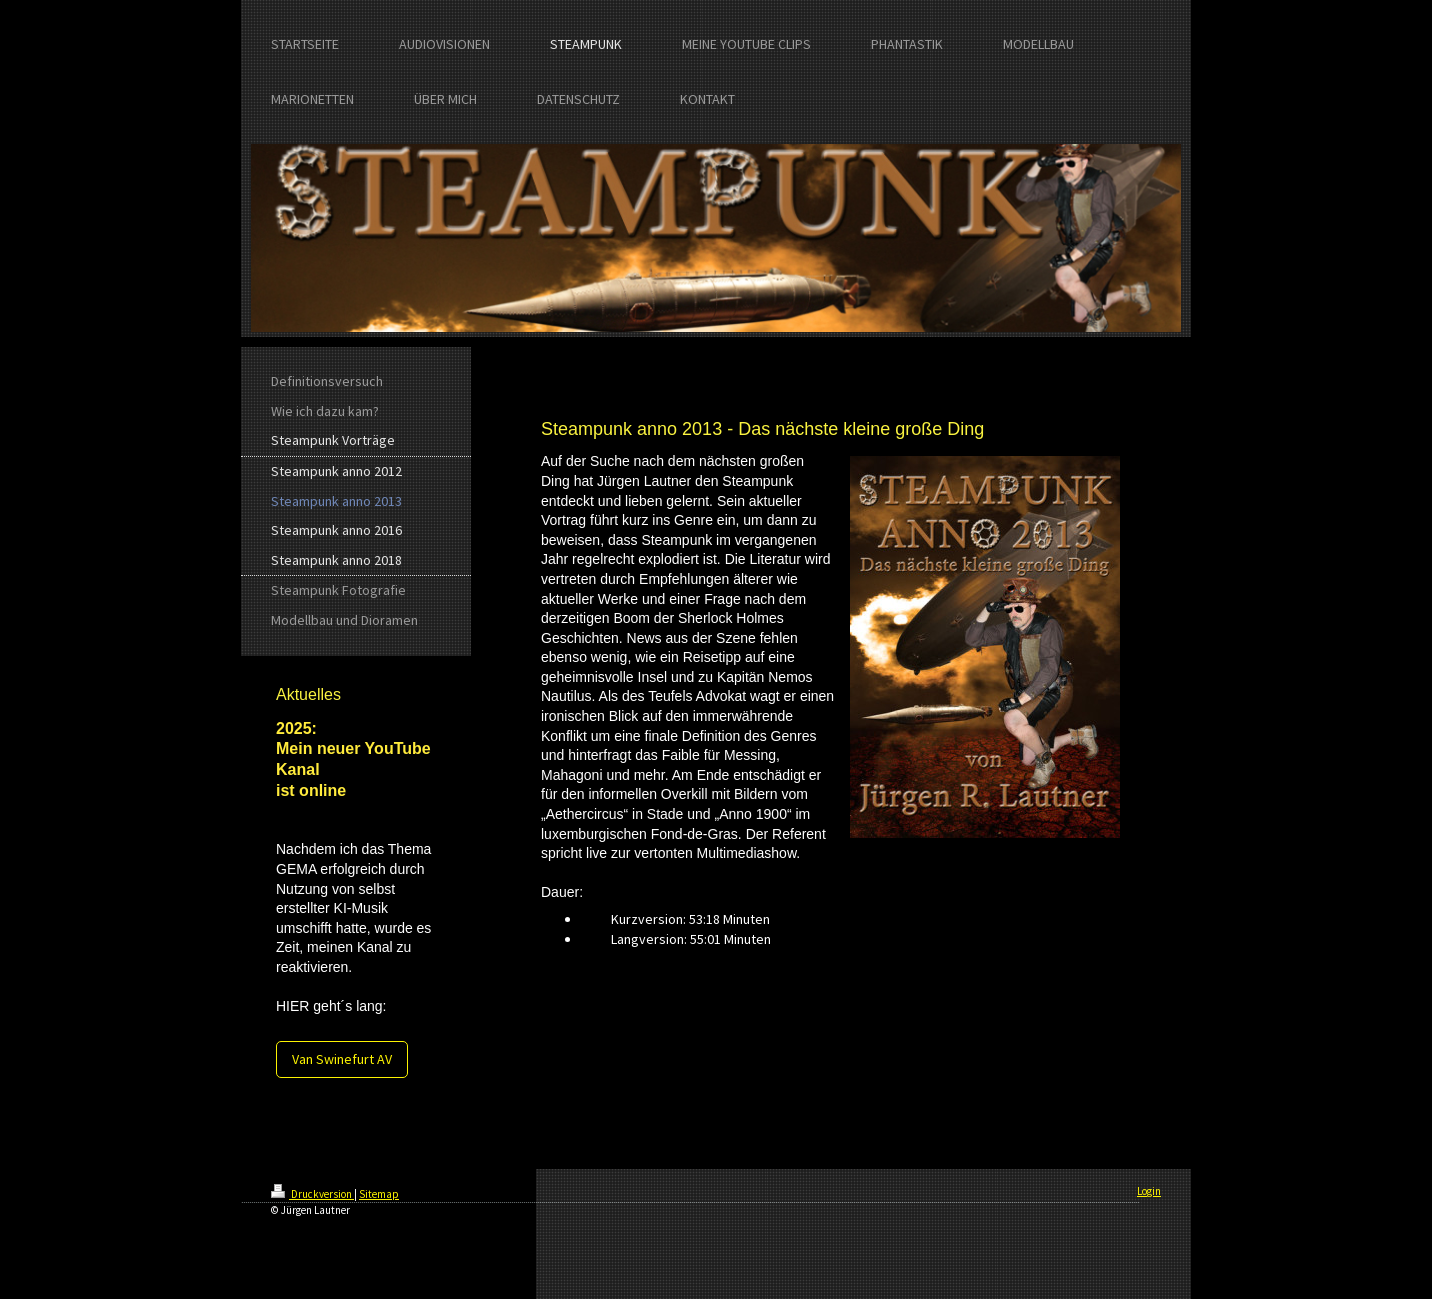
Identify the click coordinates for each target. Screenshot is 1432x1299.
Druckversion (312, 1194)
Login (1149, 1191)
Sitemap (379, 1194)
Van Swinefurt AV (342, 1059)
